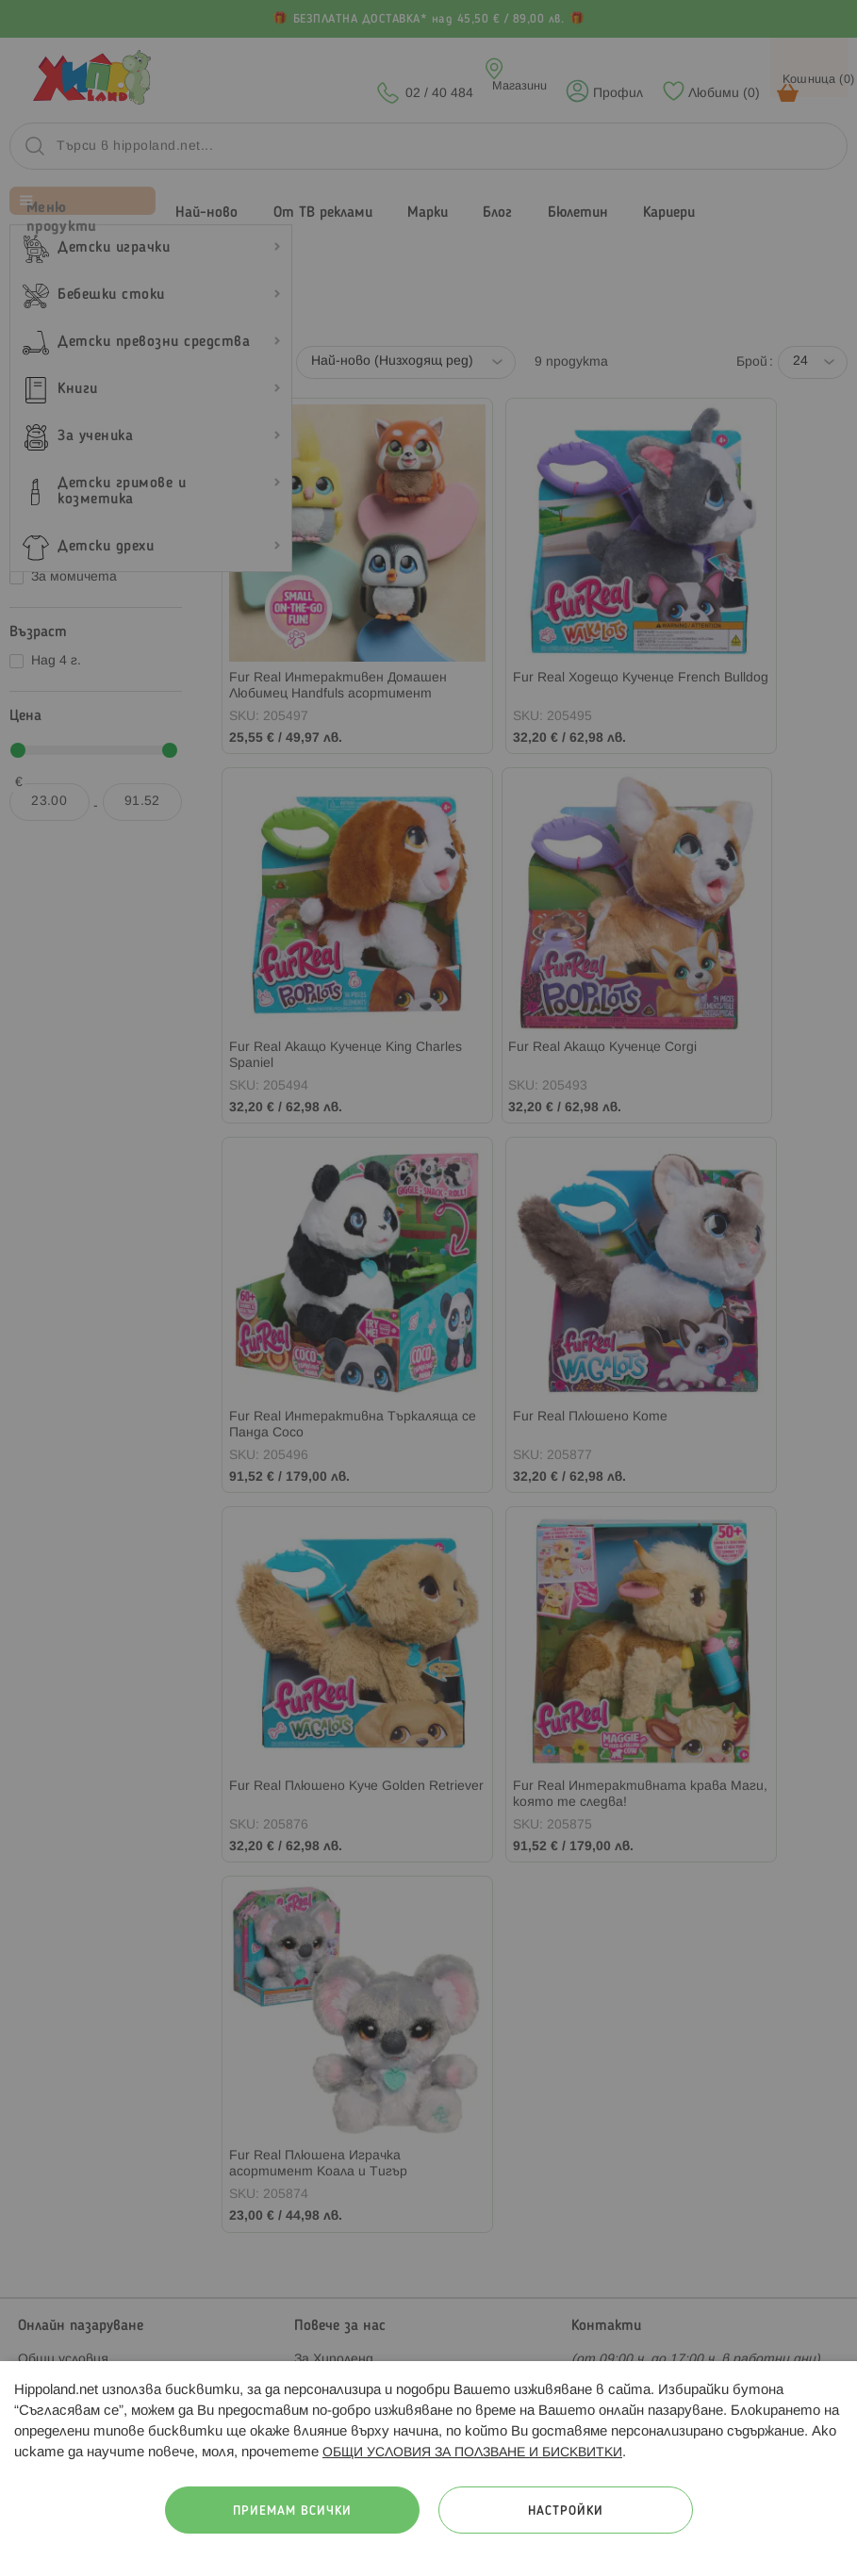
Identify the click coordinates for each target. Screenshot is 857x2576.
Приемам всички (292, 2511)
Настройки (565, 2511)
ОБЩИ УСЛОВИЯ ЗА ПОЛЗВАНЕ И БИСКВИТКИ (472, 2453)
